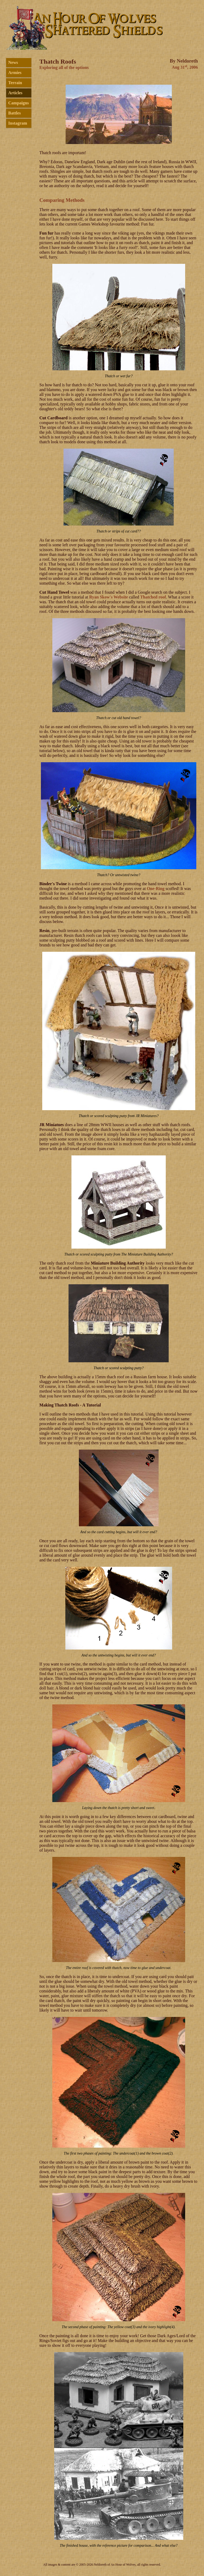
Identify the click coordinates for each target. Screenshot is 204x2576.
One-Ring (156, 888)
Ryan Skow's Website (108, 597)
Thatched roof (153, 597)
